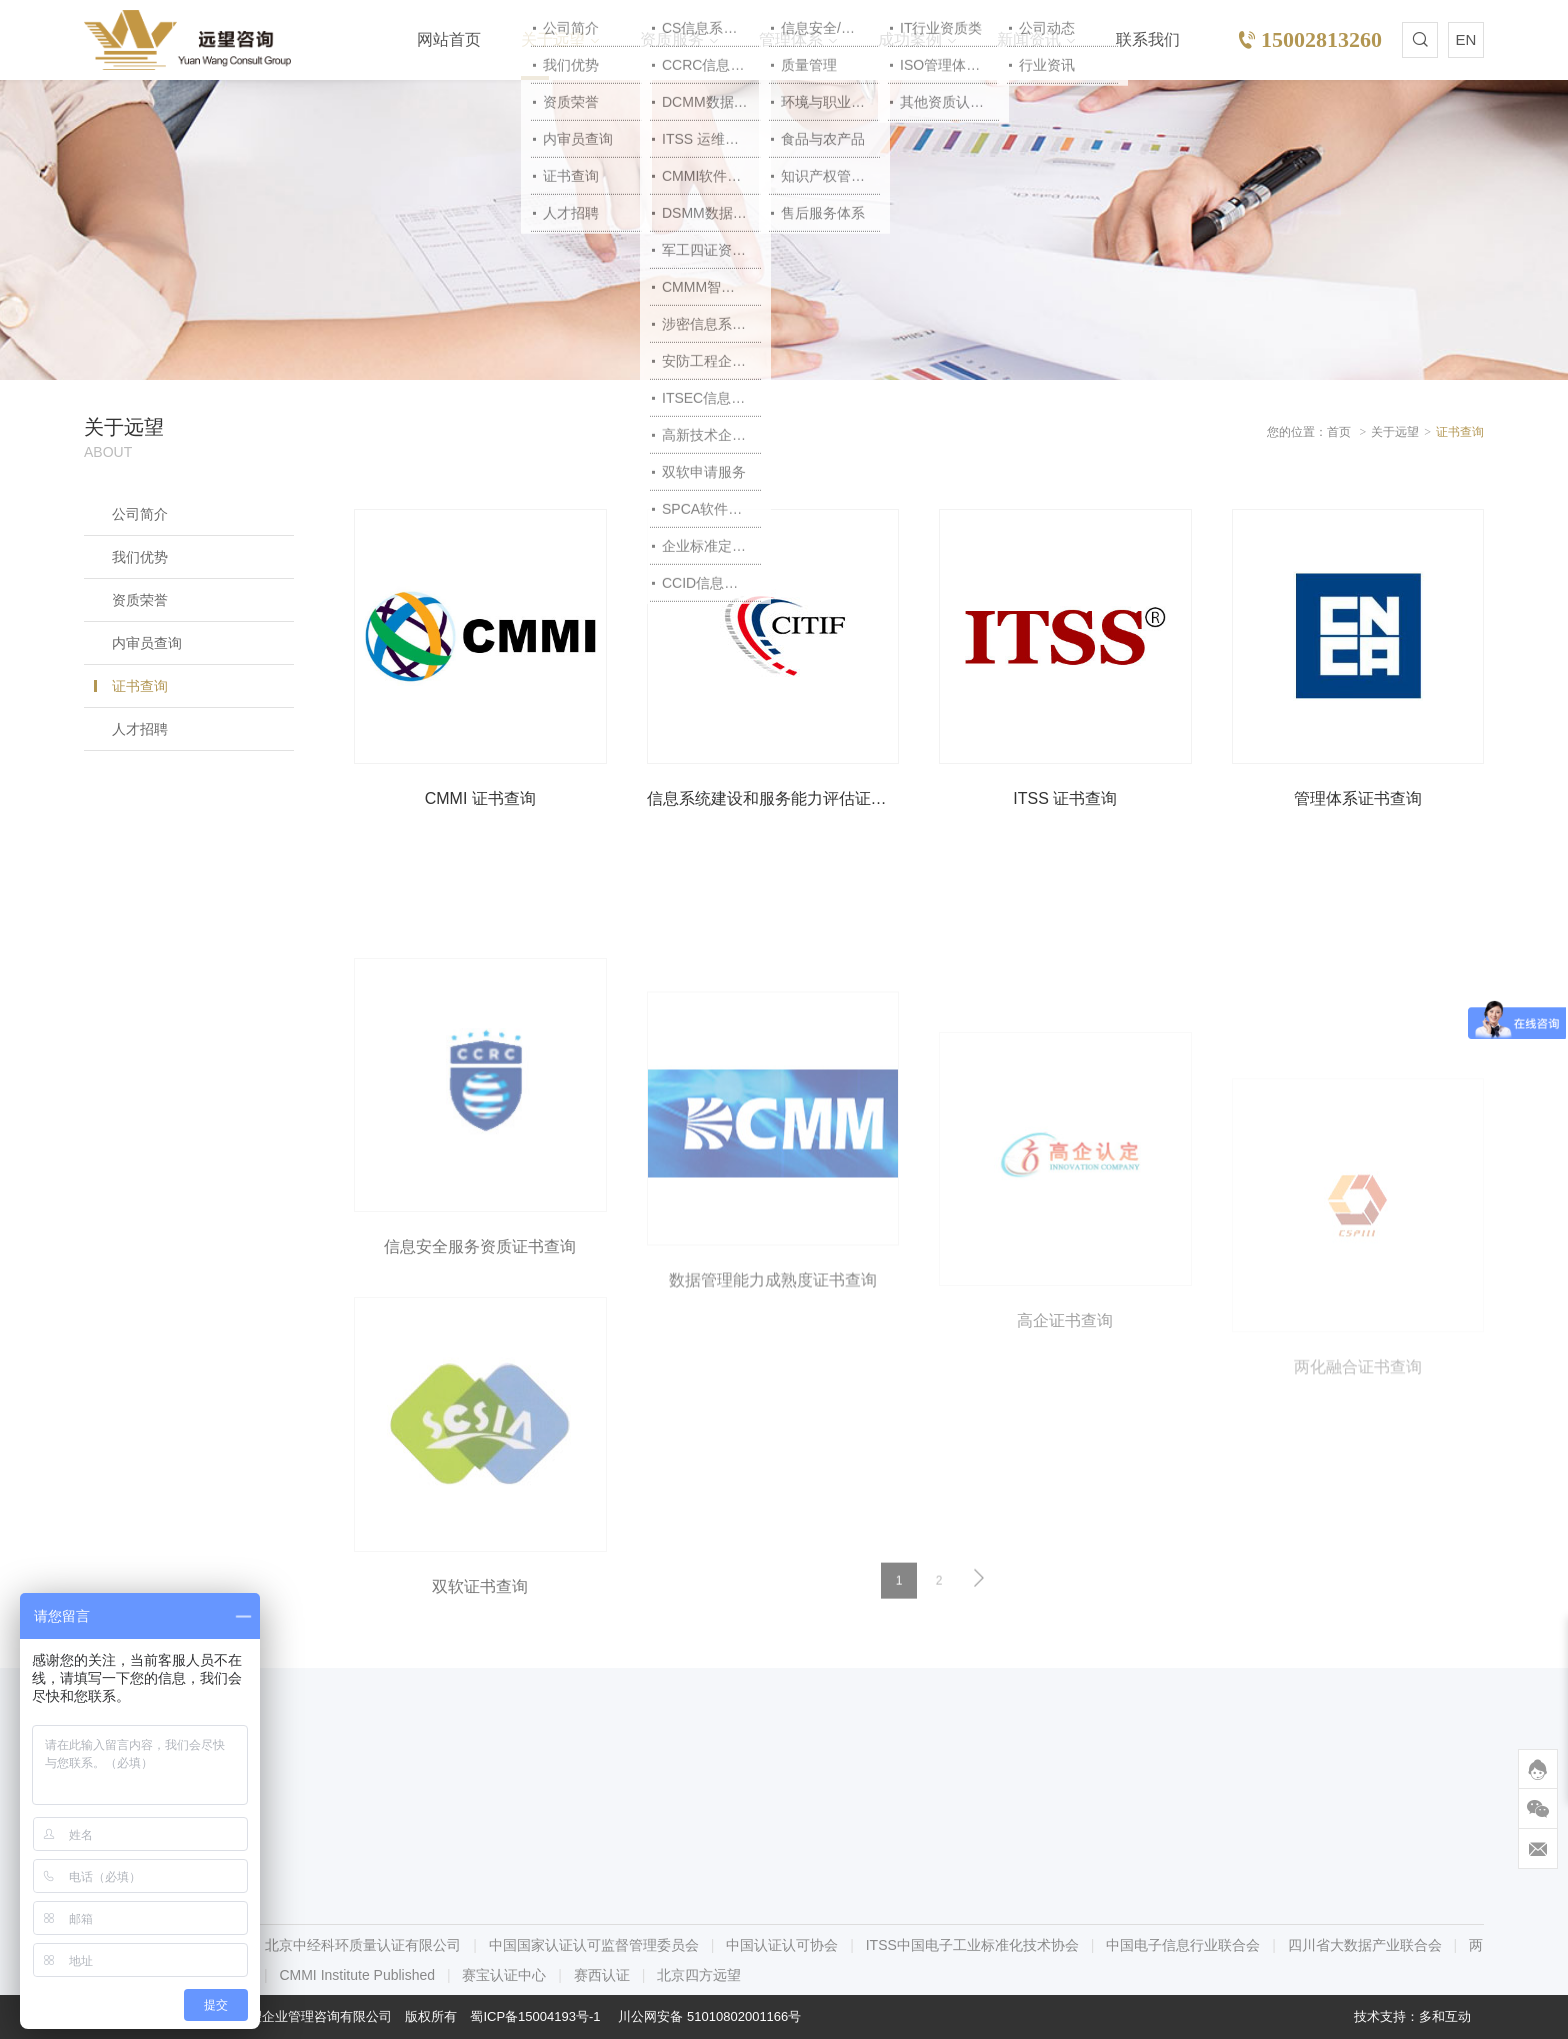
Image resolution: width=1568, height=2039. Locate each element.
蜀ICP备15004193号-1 (535, 2016)
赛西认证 (602, 1975)
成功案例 (910, 39)
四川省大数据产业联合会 (1365, 1945)
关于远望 (553, 39)
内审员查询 (147, 643)
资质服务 (672, 39)
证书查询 (140, 686)
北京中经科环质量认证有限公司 (363, 1945)
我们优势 (140, 557)
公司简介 (140, 514)
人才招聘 (140, 729)
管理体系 (791, 39)
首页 (1339, 432)
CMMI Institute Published (357, 1975)
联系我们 (1148, 39)
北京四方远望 (699, 1975)
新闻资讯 (1029, 39)
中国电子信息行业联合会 (1183, 1945)
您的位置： (1297, 432)
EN (1466, 39)
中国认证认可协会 (782, 1945)
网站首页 (449, 39)
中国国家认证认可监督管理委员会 (594, 1945)
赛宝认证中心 (504, 1975)
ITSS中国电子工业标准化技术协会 (972, 1945)
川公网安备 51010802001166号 (709, 2016)
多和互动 (1445, 2016)
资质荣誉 (140, 600)
